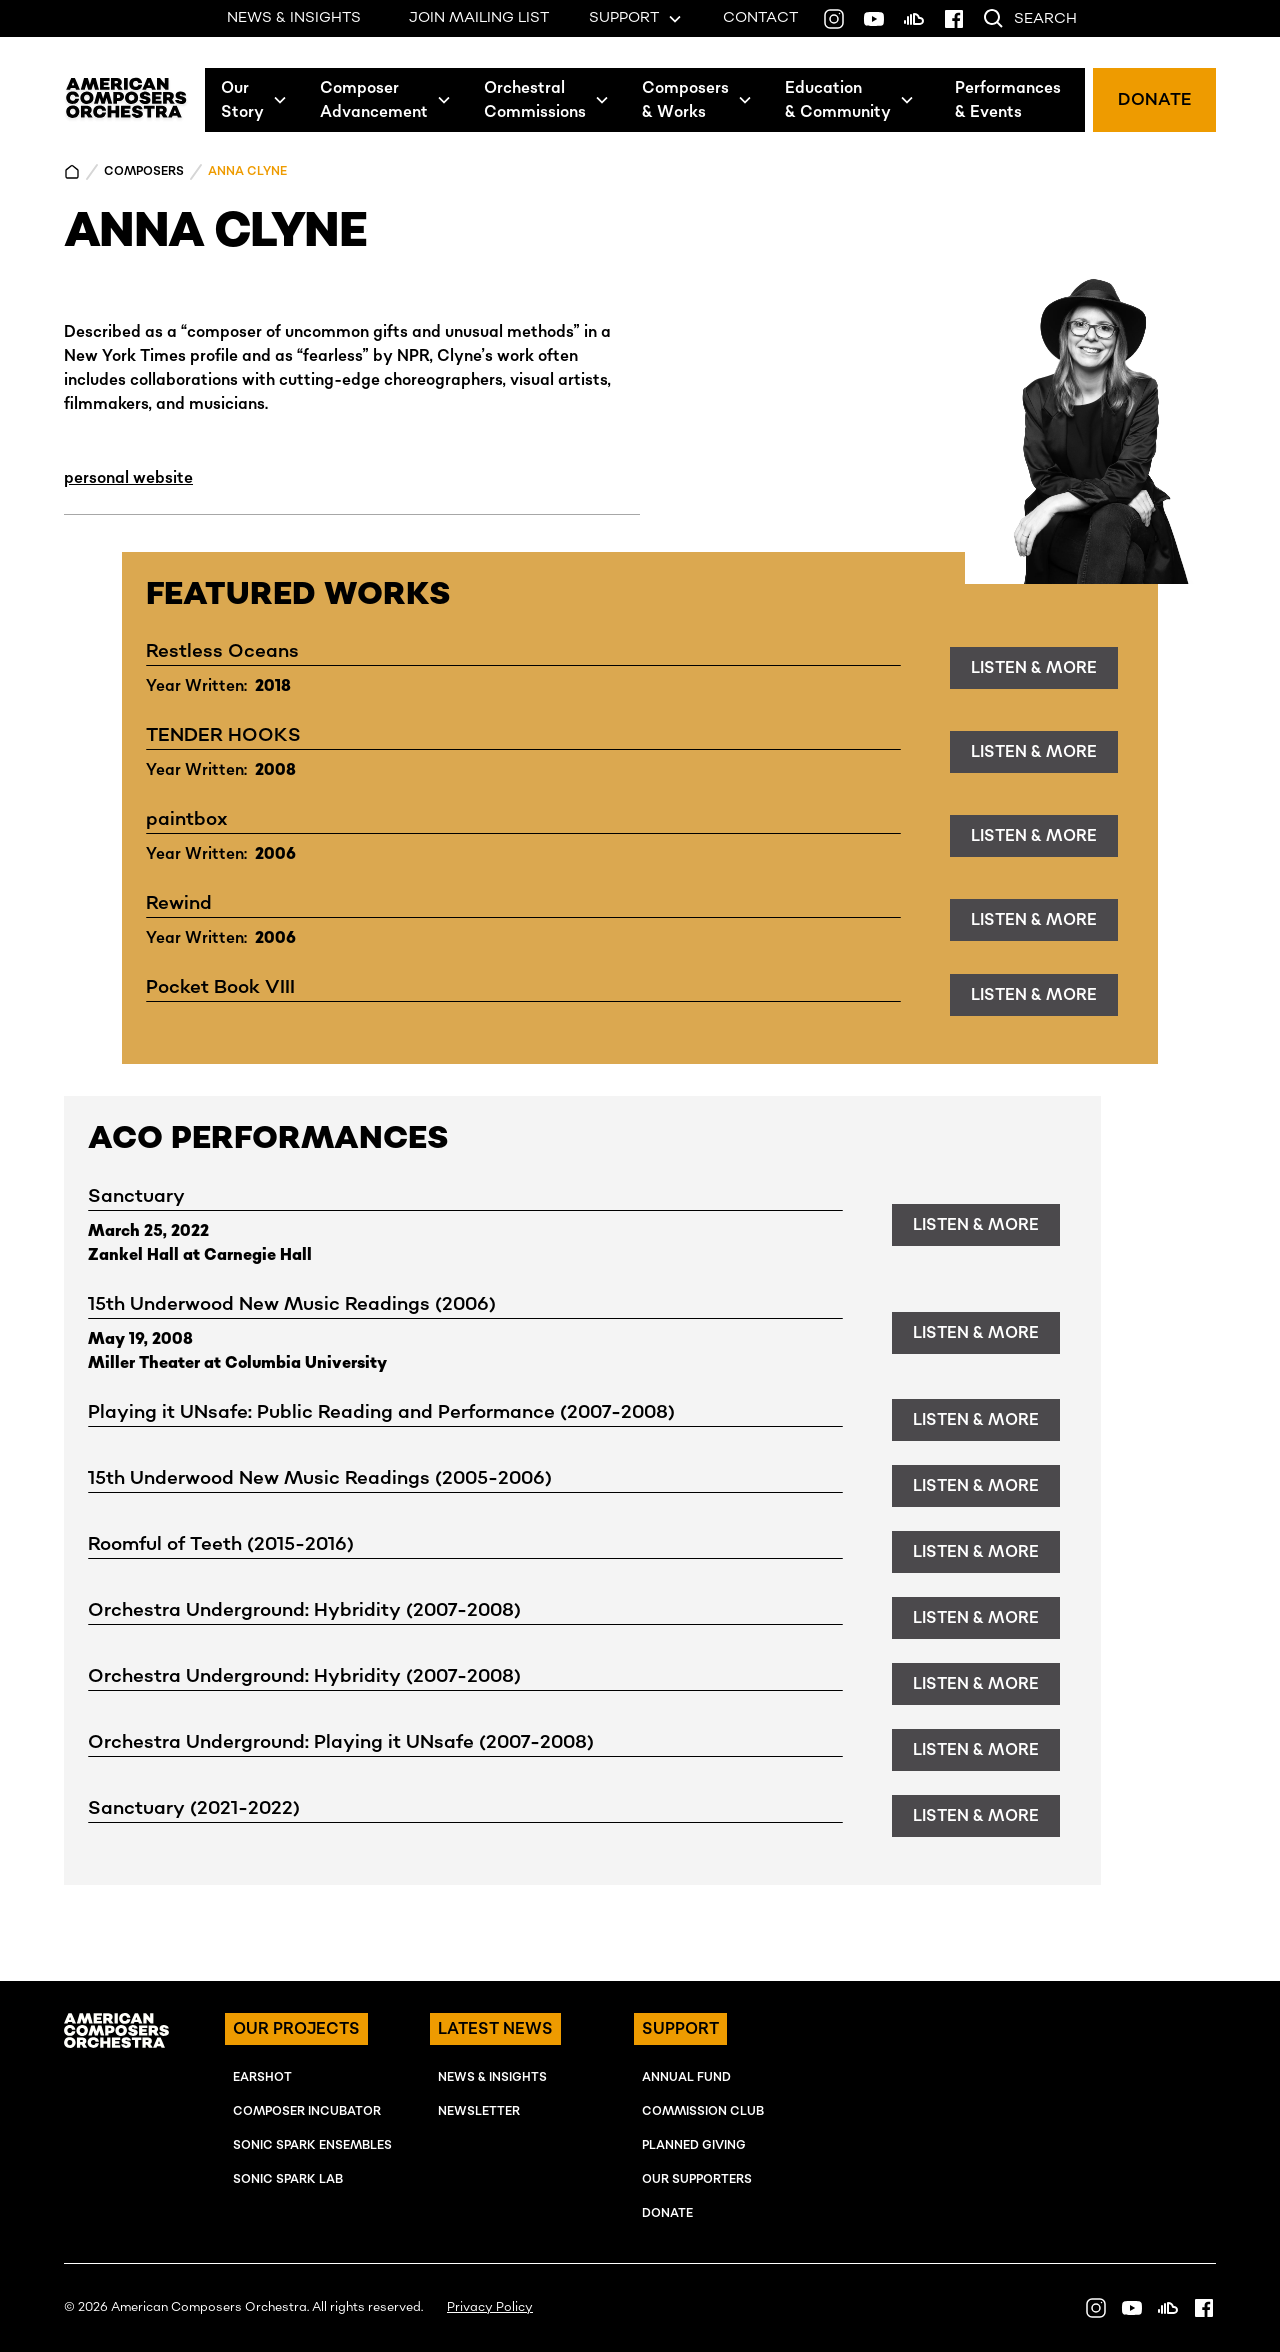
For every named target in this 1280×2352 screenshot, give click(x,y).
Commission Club (703, 2111)
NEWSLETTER (479, 2111)
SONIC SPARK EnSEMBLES (312, 2145)
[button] (254, 100)
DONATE (1154, 100)
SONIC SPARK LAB (288, 2179)
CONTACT (760, 18)
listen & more (1034, 668)
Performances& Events (1008, 100)
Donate (667, 2213)
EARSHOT (262, 2077)
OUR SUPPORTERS (697, 2179)
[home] (126, 100)
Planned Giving (694, 2145)
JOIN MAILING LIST (479, 18)
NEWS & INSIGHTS (294, 18)
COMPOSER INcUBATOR (307, 2111)
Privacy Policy (490, 2307)
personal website (128, 478)
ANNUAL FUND (686, 2077)
